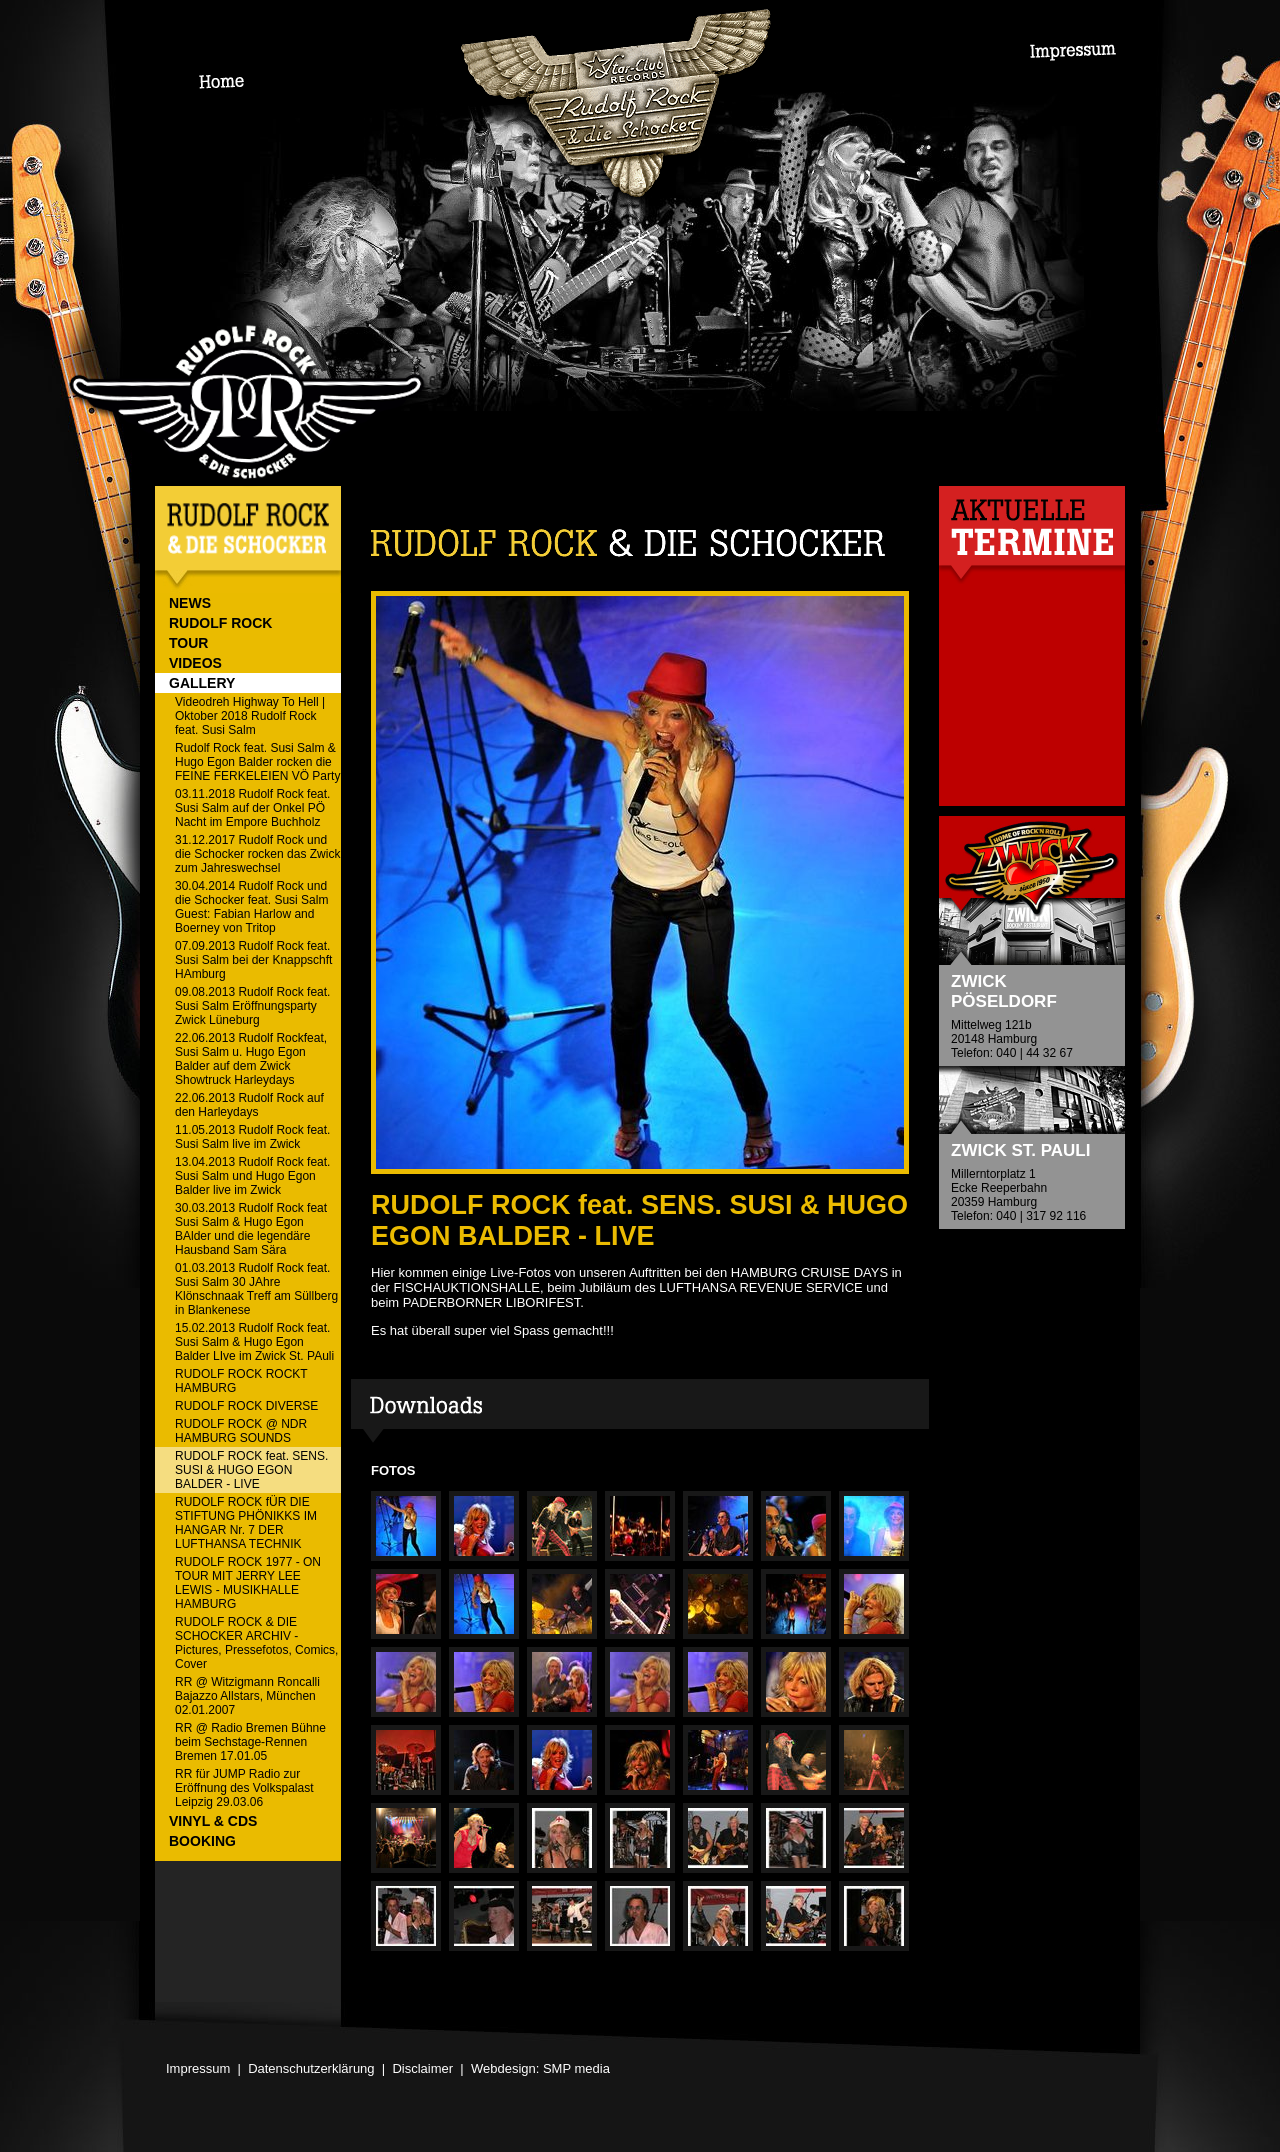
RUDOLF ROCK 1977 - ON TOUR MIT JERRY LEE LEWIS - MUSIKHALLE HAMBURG (248, 1583)
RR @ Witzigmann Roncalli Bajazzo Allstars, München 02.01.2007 (247, 1696)
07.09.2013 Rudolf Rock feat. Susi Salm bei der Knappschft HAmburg (253, 960)
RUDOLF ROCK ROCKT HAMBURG (241, 1381)
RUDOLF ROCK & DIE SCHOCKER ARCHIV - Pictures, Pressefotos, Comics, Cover (256, 1643)
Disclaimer (422, 2068)
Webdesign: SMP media (540, 2068)
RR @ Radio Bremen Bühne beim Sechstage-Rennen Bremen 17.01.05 (250, 1742)
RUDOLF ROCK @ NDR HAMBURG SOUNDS (241, 1431)
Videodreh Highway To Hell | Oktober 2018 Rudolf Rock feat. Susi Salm (250, 716)
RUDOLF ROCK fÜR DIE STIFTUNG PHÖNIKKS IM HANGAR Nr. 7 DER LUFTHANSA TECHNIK (246, 1523)
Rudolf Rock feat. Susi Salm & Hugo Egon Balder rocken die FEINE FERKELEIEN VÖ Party (257, 762)
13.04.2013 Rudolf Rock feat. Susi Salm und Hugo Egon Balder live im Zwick (252, 1176)
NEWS (190, 603)
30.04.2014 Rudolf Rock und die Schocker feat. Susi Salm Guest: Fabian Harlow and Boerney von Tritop (251, 907)
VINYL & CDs (213, 1821)
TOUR (188, 643)
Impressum (198, 2068)
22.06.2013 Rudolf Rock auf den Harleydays (249, 1105)
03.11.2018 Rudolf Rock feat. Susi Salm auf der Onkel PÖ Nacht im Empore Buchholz (252, 808)
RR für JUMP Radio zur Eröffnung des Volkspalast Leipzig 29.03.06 (244, 1788)
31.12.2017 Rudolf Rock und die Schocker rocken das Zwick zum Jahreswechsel (257, 854)
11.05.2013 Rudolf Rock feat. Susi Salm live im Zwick (252, 1137)
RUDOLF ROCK (220, 623)
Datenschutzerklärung (311, 2068)
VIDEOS (195, 663)
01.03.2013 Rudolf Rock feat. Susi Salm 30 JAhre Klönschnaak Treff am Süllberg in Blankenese (256, 1289)
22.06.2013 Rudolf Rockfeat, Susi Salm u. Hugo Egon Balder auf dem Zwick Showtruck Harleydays (251, 1059)
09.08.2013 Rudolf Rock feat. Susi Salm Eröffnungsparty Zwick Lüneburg (252, 1006)
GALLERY (202, 683)
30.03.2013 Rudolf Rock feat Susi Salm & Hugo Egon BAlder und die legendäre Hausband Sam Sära (251, 1229)
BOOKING (202, 1841)
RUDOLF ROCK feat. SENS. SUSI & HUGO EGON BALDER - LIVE (251, 1470)
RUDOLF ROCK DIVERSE (246, 1406)
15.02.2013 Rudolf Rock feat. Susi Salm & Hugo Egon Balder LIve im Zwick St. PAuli (254, 1342)
